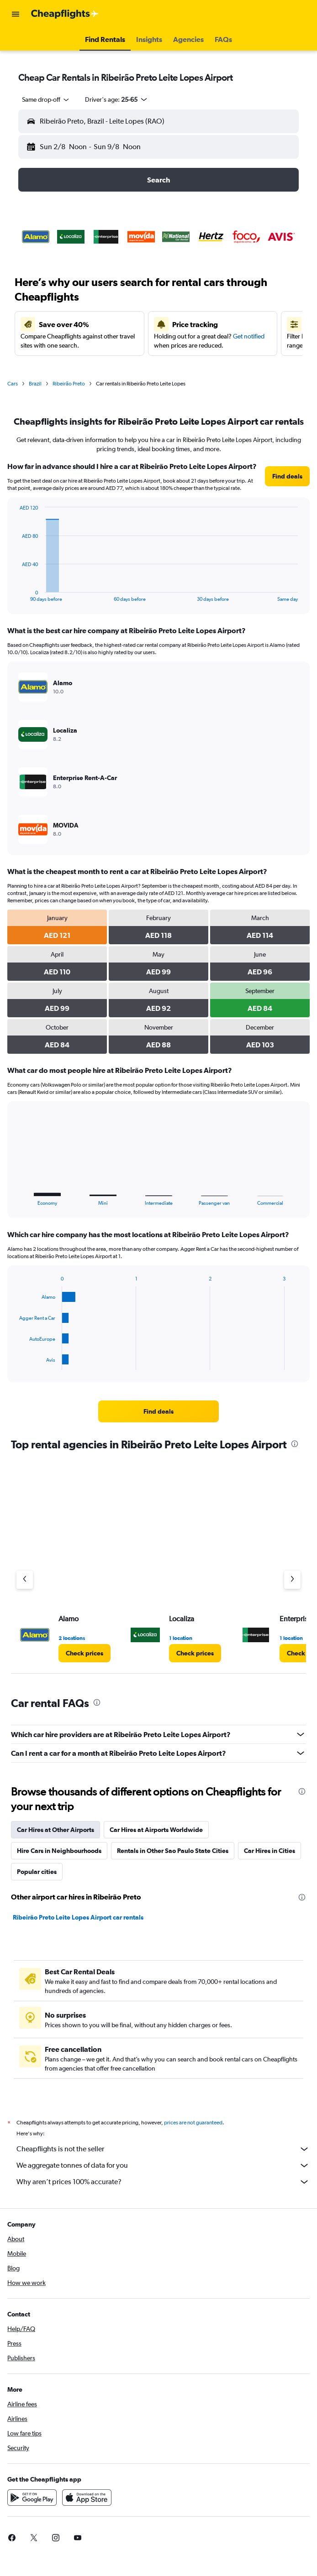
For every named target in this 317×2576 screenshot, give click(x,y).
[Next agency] (292, 1580)
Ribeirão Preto (69, 383)
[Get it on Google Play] (32, 2497)
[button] (15, 14)
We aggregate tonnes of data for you (163, 2165)
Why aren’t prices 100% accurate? (163, 2181)
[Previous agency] (24, 1580)
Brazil (35, 383)
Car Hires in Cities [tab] (269, 1850)
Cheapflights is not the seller (163, 2149)
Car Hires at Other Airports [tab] (55, 1829)
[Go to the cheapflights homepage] (65, 14)
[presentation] (295, 1444)
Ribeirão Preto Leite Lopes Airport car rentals (78, 1917)
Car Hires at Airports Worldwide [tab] (156, 1829)
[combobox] (46, 99)
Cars (12, 383)
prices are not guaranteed (193, 2122)
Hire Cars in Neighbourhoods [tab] (59, 1850)
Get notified (248, 336)
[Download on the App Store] (86, 2497)
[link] (287, 476)
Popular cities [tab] (37, 1871)
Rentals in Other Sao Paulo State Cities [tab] (172, 1850)
